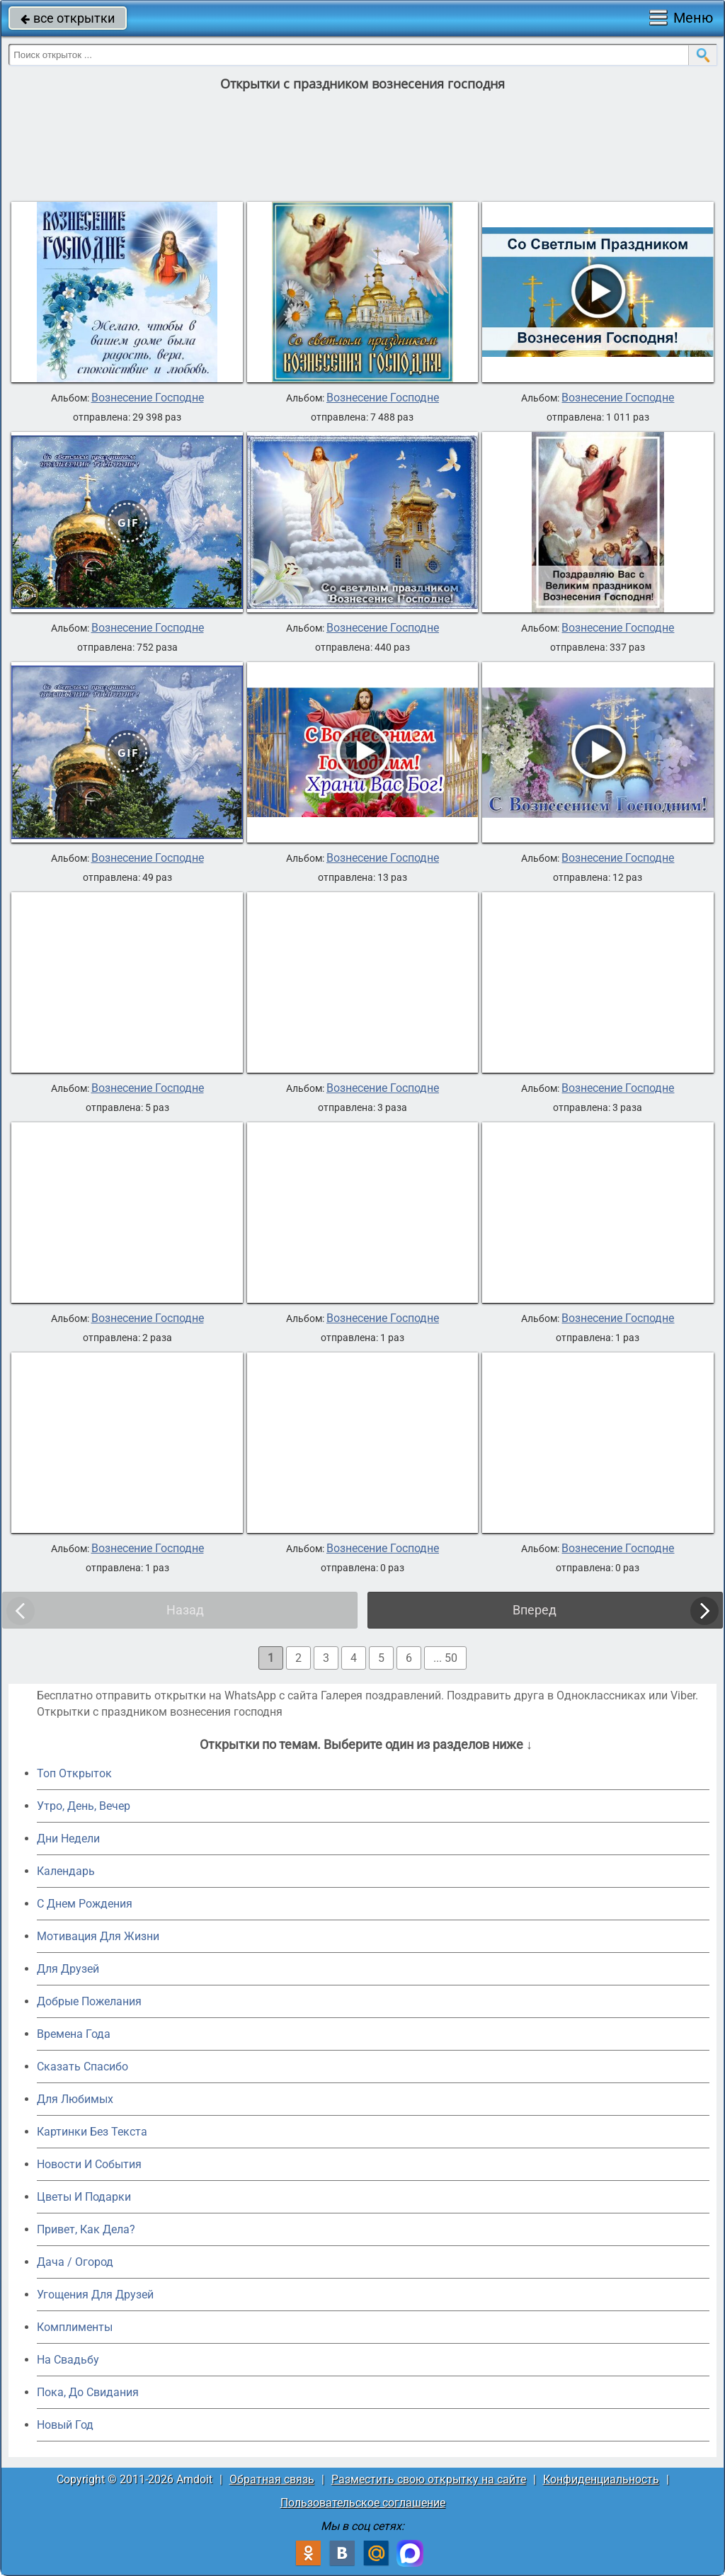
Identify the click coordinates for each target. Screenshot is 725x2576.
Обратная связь (271, 2479)
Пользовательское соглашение (362, 2502)
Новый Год (65, 2425)
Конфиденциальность (601, 2479)
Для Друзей (68, 1969)
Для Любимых (75, 2099)
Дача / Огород (75, 2262)
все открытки (68, 18)
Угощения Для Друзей (95, 2294)
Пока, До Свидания (88, 2392)
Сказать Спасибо (82, 2066)
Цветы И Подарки (84, 2197)
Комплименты (75, 2327)
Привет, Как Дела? (86, 2229)
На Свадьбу (68, 2359)
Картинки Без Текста (92, 2131)
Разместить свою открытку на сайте (428, 2479)
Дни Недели (68, 1838)
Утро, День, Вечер (83, 1806)
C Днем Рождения (84, 1903)
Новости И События (89, 2164)
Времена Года (73, 2034)
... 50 (445, 1658)
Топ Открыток (74, 1773)
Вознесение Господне (147, 398)
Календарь (66, 1871)
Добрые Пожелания (89, 2001)
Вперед (534, 1609)
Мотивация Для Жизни (98, 1936)
